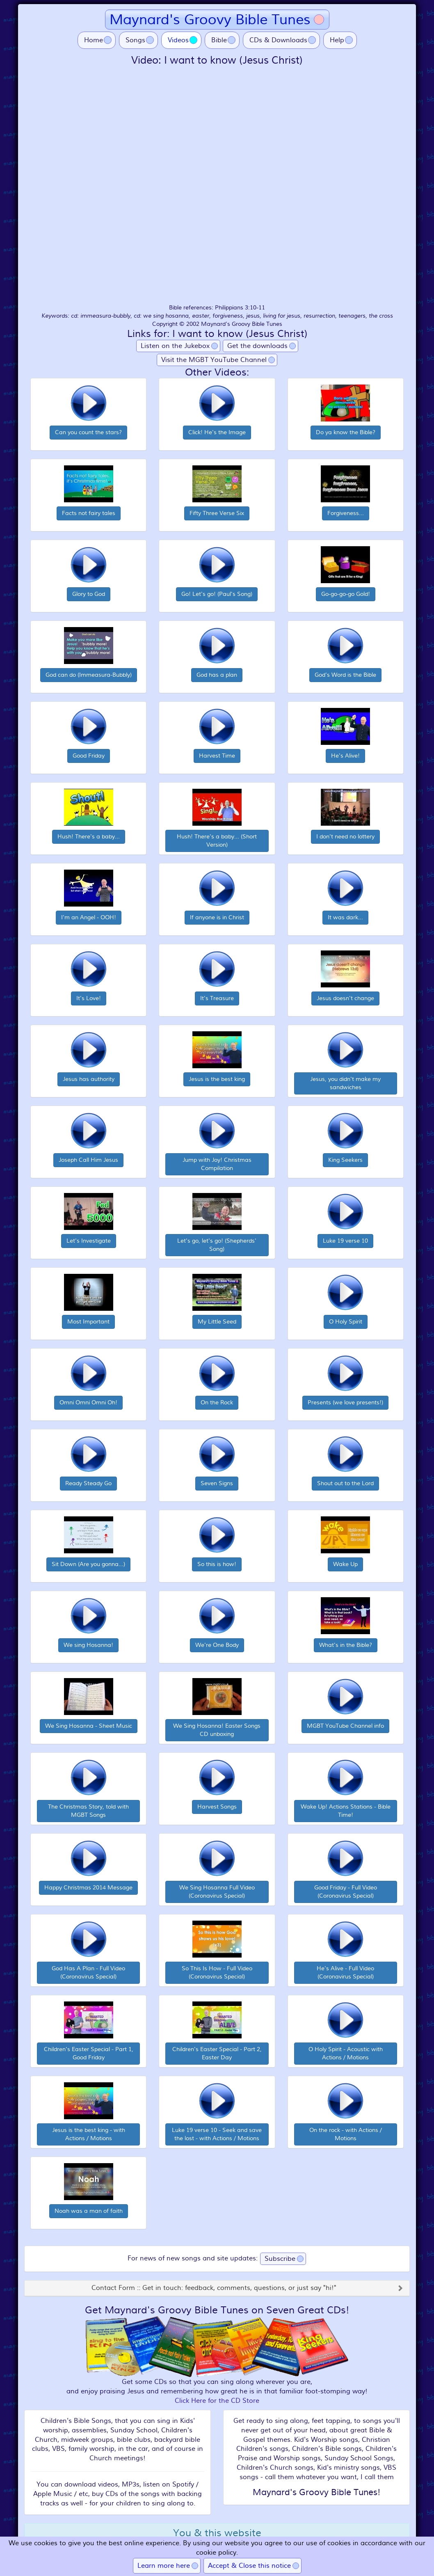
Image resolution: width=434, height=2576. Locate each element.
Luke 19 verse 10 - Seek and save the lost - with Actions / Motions (217, 2134)
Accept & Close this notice (249, 2566)
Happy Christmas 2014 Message (88, 1887)
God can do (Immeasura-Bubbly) (89, 674)
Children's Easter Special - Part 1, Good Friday (88, 2053)
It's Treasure (217, 998)
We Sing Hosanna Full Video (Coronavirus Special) (217, 1891)
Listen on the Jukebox (175, 346)
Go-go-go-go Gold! (345, 594)
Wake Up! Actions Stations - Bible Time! (346, 1810)
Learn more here (163, 2566)
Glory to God (88, 594)
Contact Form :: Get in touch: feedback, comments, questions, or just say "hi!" (213, 2288)
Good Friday (89, 755)
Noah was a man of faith (89, 2210)
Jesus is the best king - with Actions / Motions (88, 2134)
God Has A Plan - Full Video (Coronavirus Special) (88, 1972)
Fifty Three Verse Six (217, 513)
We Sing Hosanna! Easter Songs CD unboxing (216, 1730)
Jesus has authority (88, 1079)
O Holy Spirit (345, 1321)
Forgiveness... (345, 513)
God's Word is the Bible (345, 674)
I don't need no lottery (345, 836)
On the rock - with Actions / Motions (345, 2134)
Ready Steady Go (88, 1483)
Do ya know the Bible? (345, 432)
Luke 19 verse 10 (345, 1240)
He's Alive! (345, 755)
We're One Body (217, 1645)
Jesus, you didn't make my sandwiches (345, 1083)
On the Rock (217, 1402)
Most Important (88, 1321)
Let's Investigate (88, 1240)
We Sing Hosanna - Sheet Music (88, 1725)
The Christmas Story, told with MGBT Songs (88, 1810)
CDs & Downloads (278, 40)
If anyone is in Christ (217, 917)
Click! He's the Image (217, 432)
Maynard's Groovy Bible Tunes (210, 19)
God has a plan (216, 674)
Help (337, 40)
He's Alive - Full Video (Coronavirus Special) (345, 1972)
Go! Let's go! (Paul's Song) (216, 594)
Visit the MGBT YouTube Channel (214, 360)
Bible (219, 40)
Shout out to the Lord (345, 1483)
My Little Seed (217, 1321)
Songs (135, 40)
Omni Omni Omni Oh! (88, 1402)
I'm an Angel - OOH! (88, 917)
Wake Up (345, 1564)
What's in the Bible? (345, 1645)
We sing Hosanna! (88, 1645)
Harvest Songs (217, 1806)
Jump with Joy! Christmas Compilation (217, 1164)
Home (93, 40)
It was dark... (345, 917)
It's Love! (88, 998)
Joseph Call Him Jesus (88, 1159)
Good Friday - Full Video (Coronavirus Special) (345, 1891)
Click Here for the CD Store (217, 2401)
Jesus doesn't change (345, 998)
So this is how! (216, 1564)
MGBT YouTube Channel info (345, 1725)
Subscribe (280, 2259)
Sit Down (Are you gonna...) (88, 1564)
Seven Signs (217, 1483)
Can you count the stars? (88, 432)
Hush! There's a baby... (88, 836)
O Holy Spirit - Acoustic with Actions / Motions (345, 2053)
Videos (184, 40)
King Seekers (345, 1159)
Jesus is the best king (217, 1079)
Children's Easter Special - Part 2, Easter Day (217, 2053)
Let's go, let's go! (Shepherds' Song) (216, 1245)
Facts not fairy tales (88, 513)
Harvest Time (217, 755)
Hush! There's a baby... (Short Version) (217, 840)
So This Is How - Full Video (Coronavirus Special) (217, 1972)
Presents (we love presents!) (345, 1402)
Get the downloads (257, 346)
